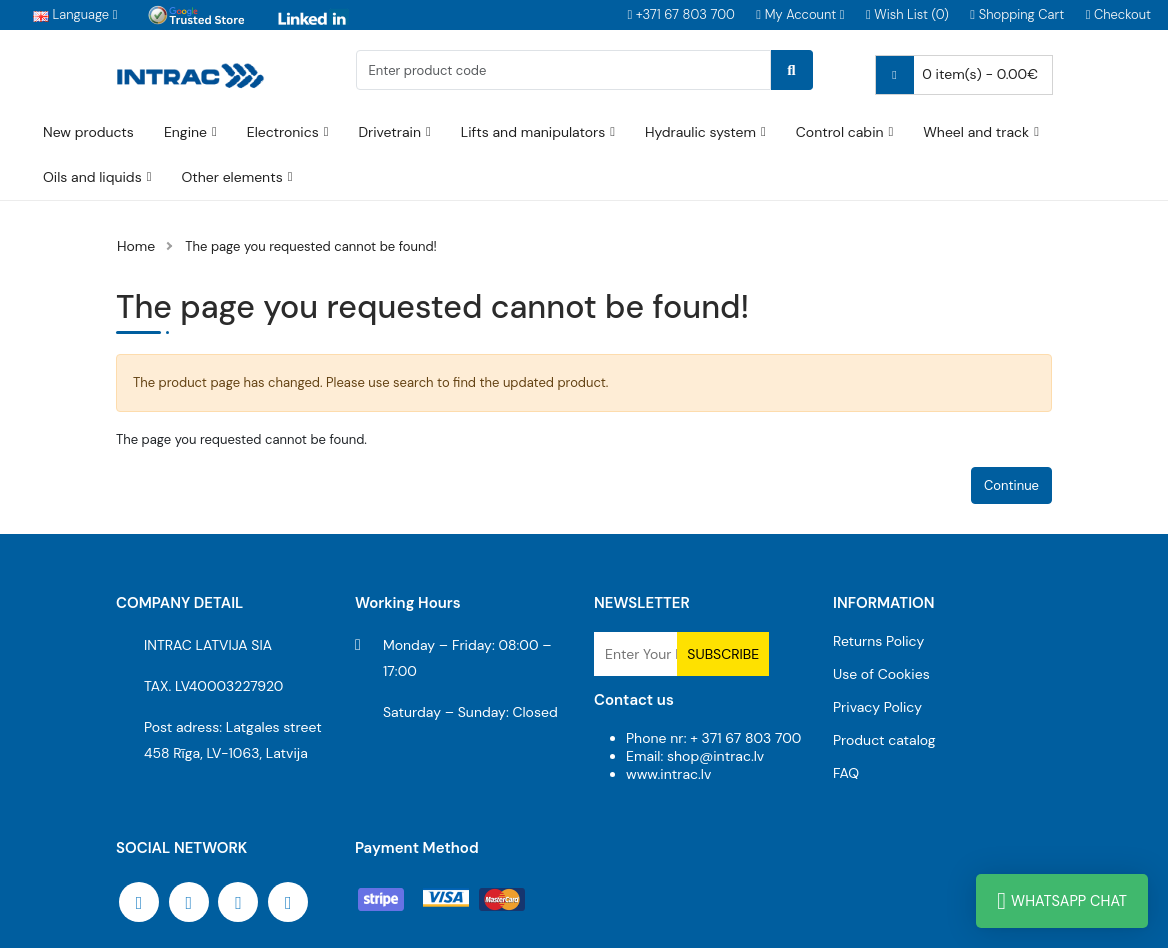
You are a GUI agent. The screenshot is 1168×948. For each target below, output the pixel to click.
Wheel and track (976, 132)
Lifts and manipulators (533, 132)
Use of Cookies (881, 674)
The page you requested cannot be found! (311, 246)
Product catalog (884, 740)
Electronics (283, 132)
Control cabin (840, 132)
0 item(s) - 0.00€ (957, 75)
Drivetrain (389, 132)
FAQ (846, 773)
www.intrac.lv (668, 774)
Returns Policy (878, 641)
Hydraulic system (700, 132)
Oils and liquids (92, 177)
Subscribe (723, 654)
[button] (800, 15)
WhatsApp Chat (1062, 901)
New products (88, 132)
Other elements (231, 177)
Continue (1011, 485)
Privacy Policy (877, 707)
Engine (185, 132)
